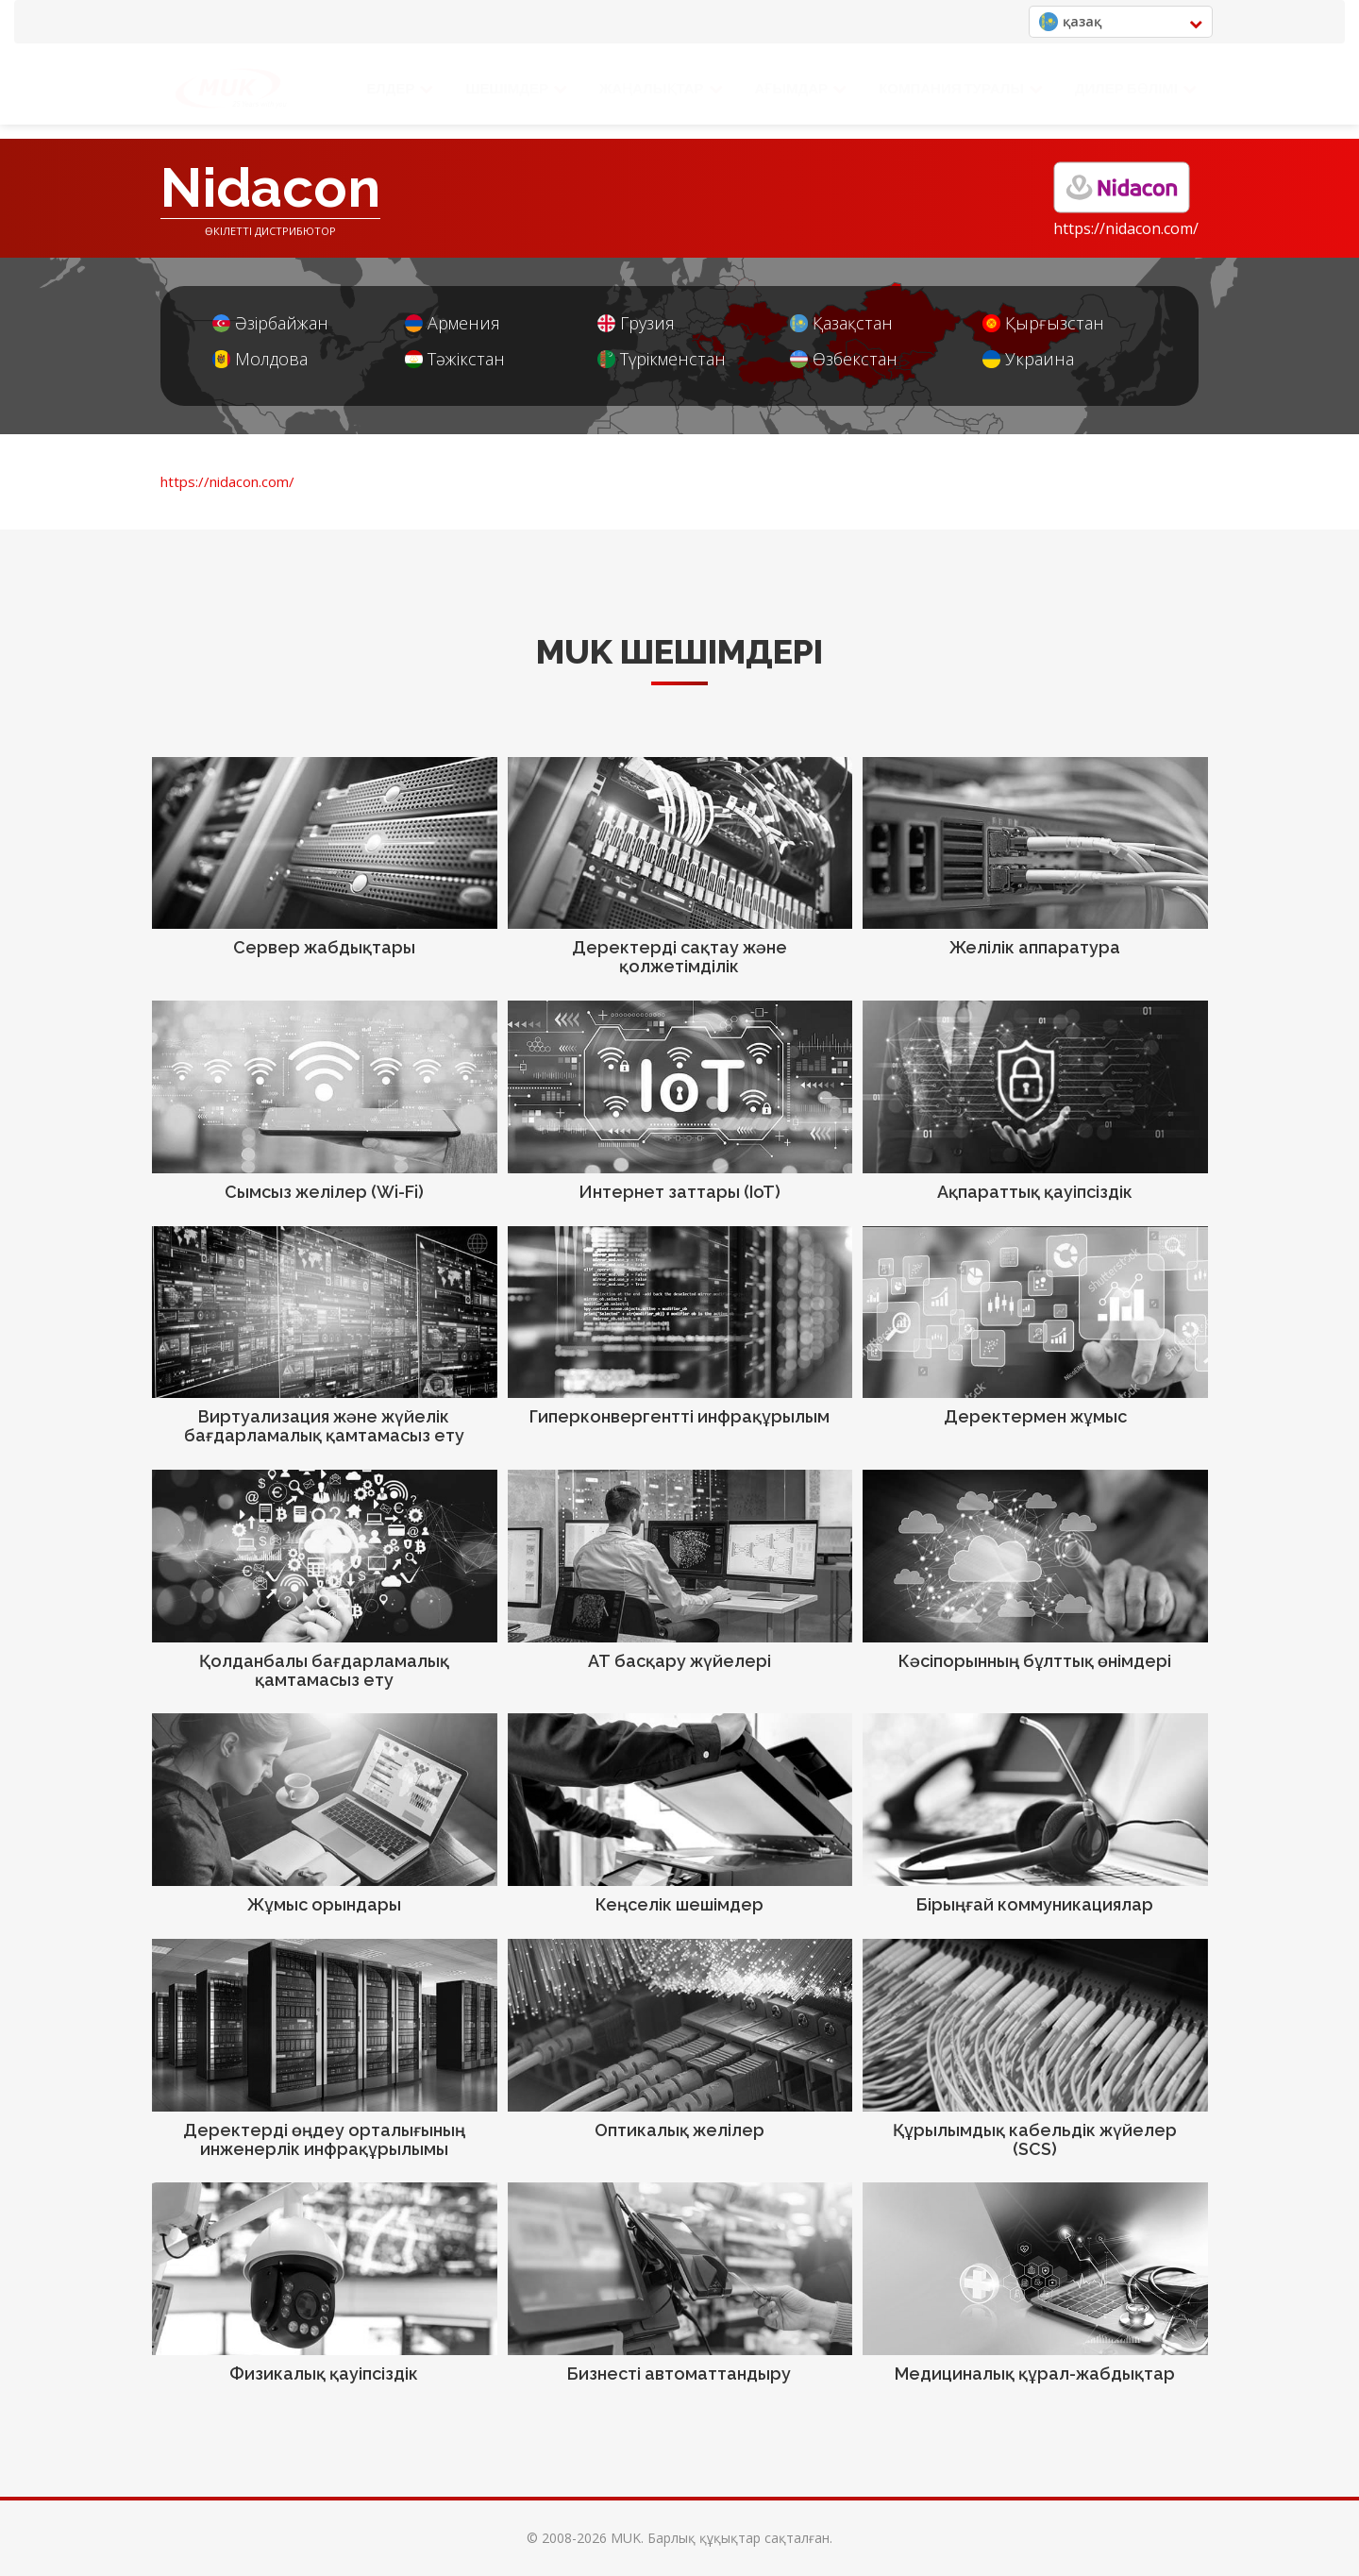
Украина (1028, 359)
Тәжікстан (455, 359)
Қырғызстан (1043, 323)
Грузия (636, 323)
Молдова (260, 359)
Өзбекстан (844, 359)
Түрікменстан (661, 359)
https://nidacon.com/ (1126, 228)
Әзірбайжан (270, 323)
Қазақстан (841, 323)
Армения (452, 323)
